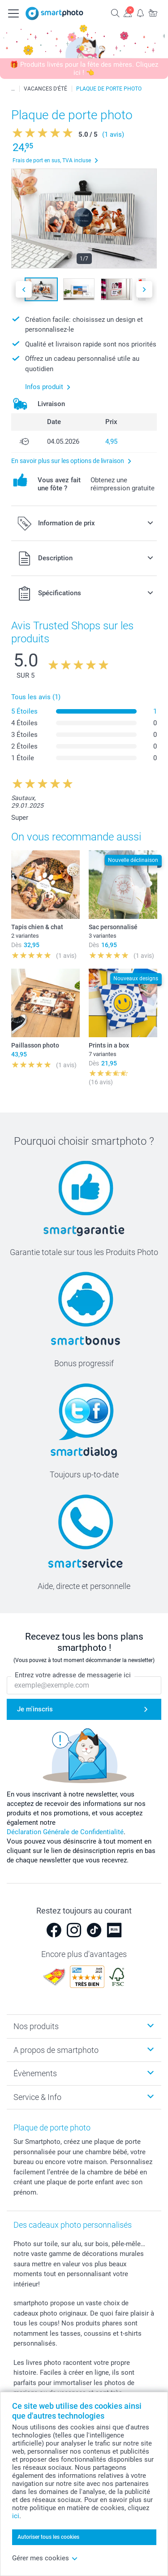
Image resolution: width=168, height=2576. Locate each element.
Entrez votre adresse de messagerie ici (73, 1675)
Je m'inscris (35, 1710)
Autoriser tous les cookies (48, 2537)
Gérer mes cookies (45, 2558)
